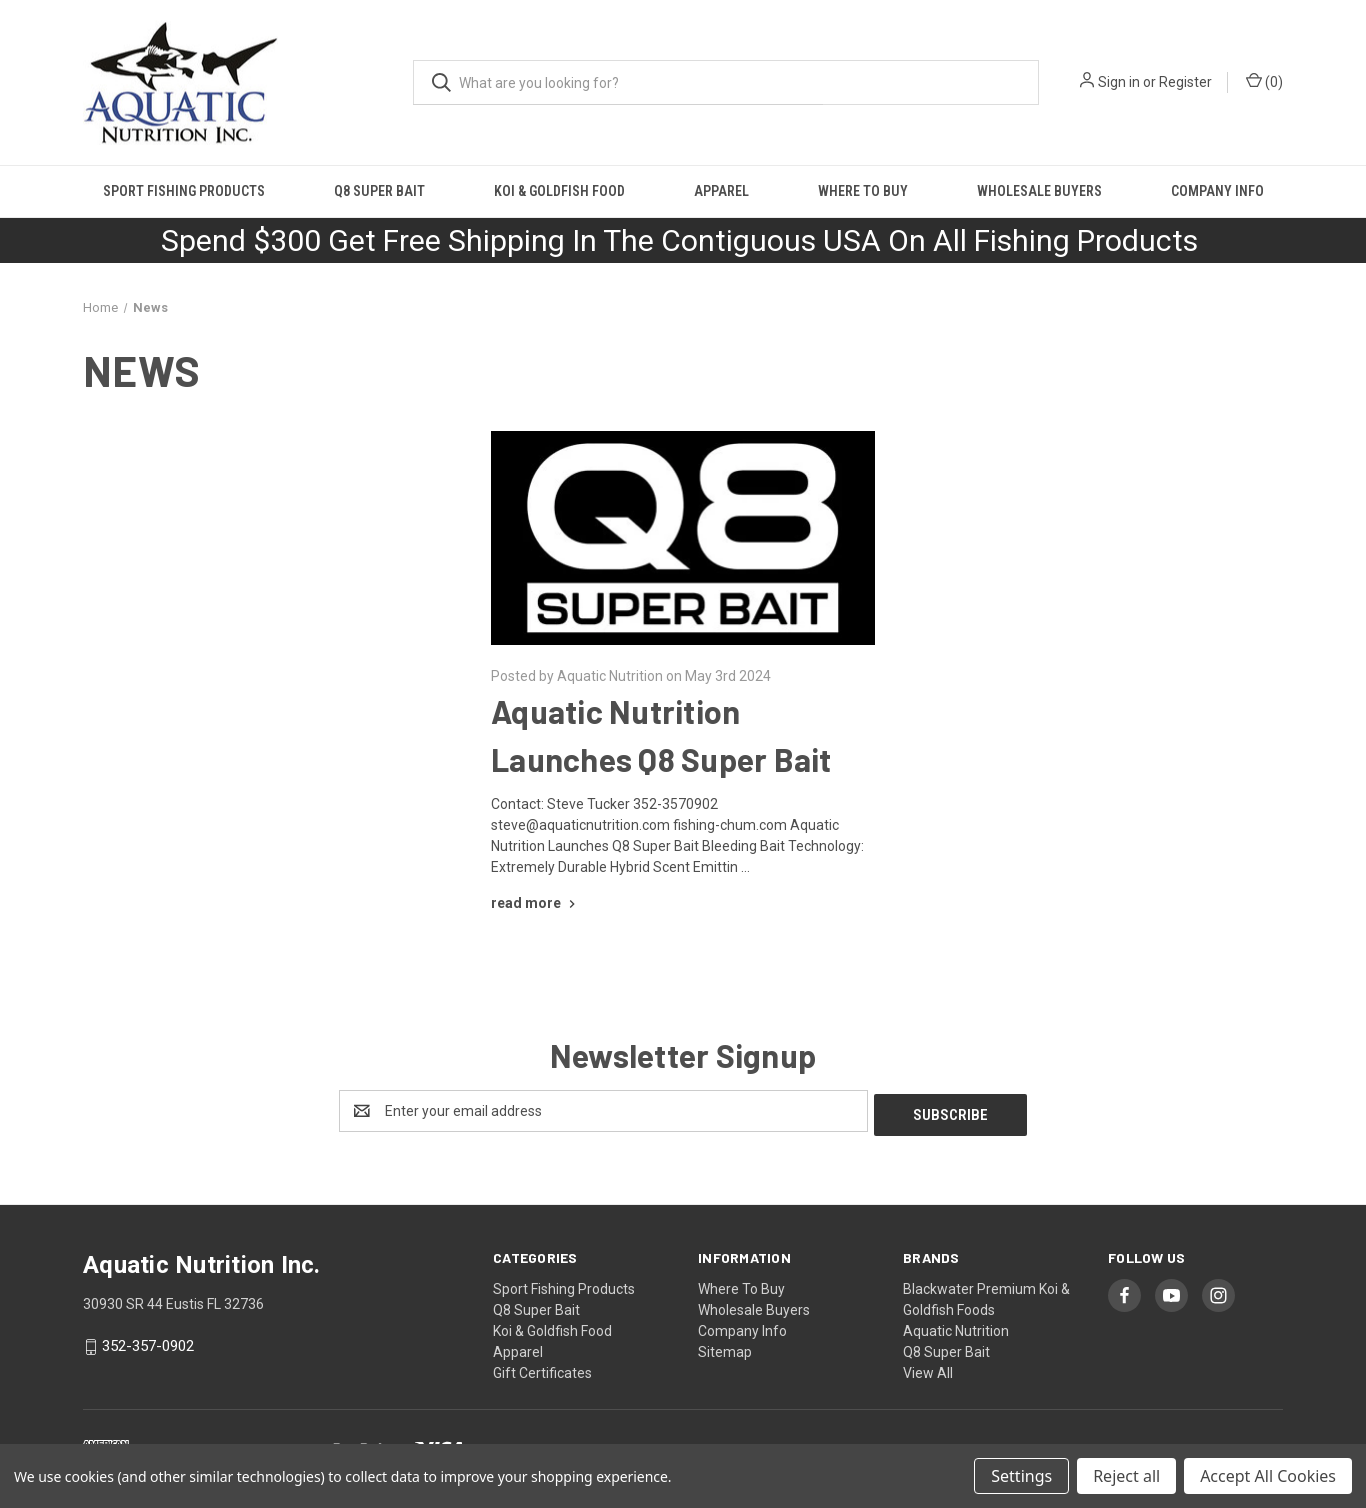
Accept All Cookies (1268, 1476)
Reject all (1126, 1476)
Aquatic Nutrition (956, 1327)
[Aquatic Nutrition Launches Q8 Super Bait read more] (535, 903)
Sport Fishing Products (184, 191)
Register (1185, 82)
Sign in (1119, 82)
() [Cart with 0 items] (1264, 81)
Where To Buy (863, 191)
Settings (1021, 1476)
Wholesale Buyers (1039, 191)
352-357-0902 (148, 1342)
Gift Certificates (542, 1369)
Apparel (721, 191)
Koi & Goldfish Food (559, 191)
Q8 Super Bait (379, 191)
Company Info (1217, 191)
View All (928, 1369)
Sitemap (725, 1348)
